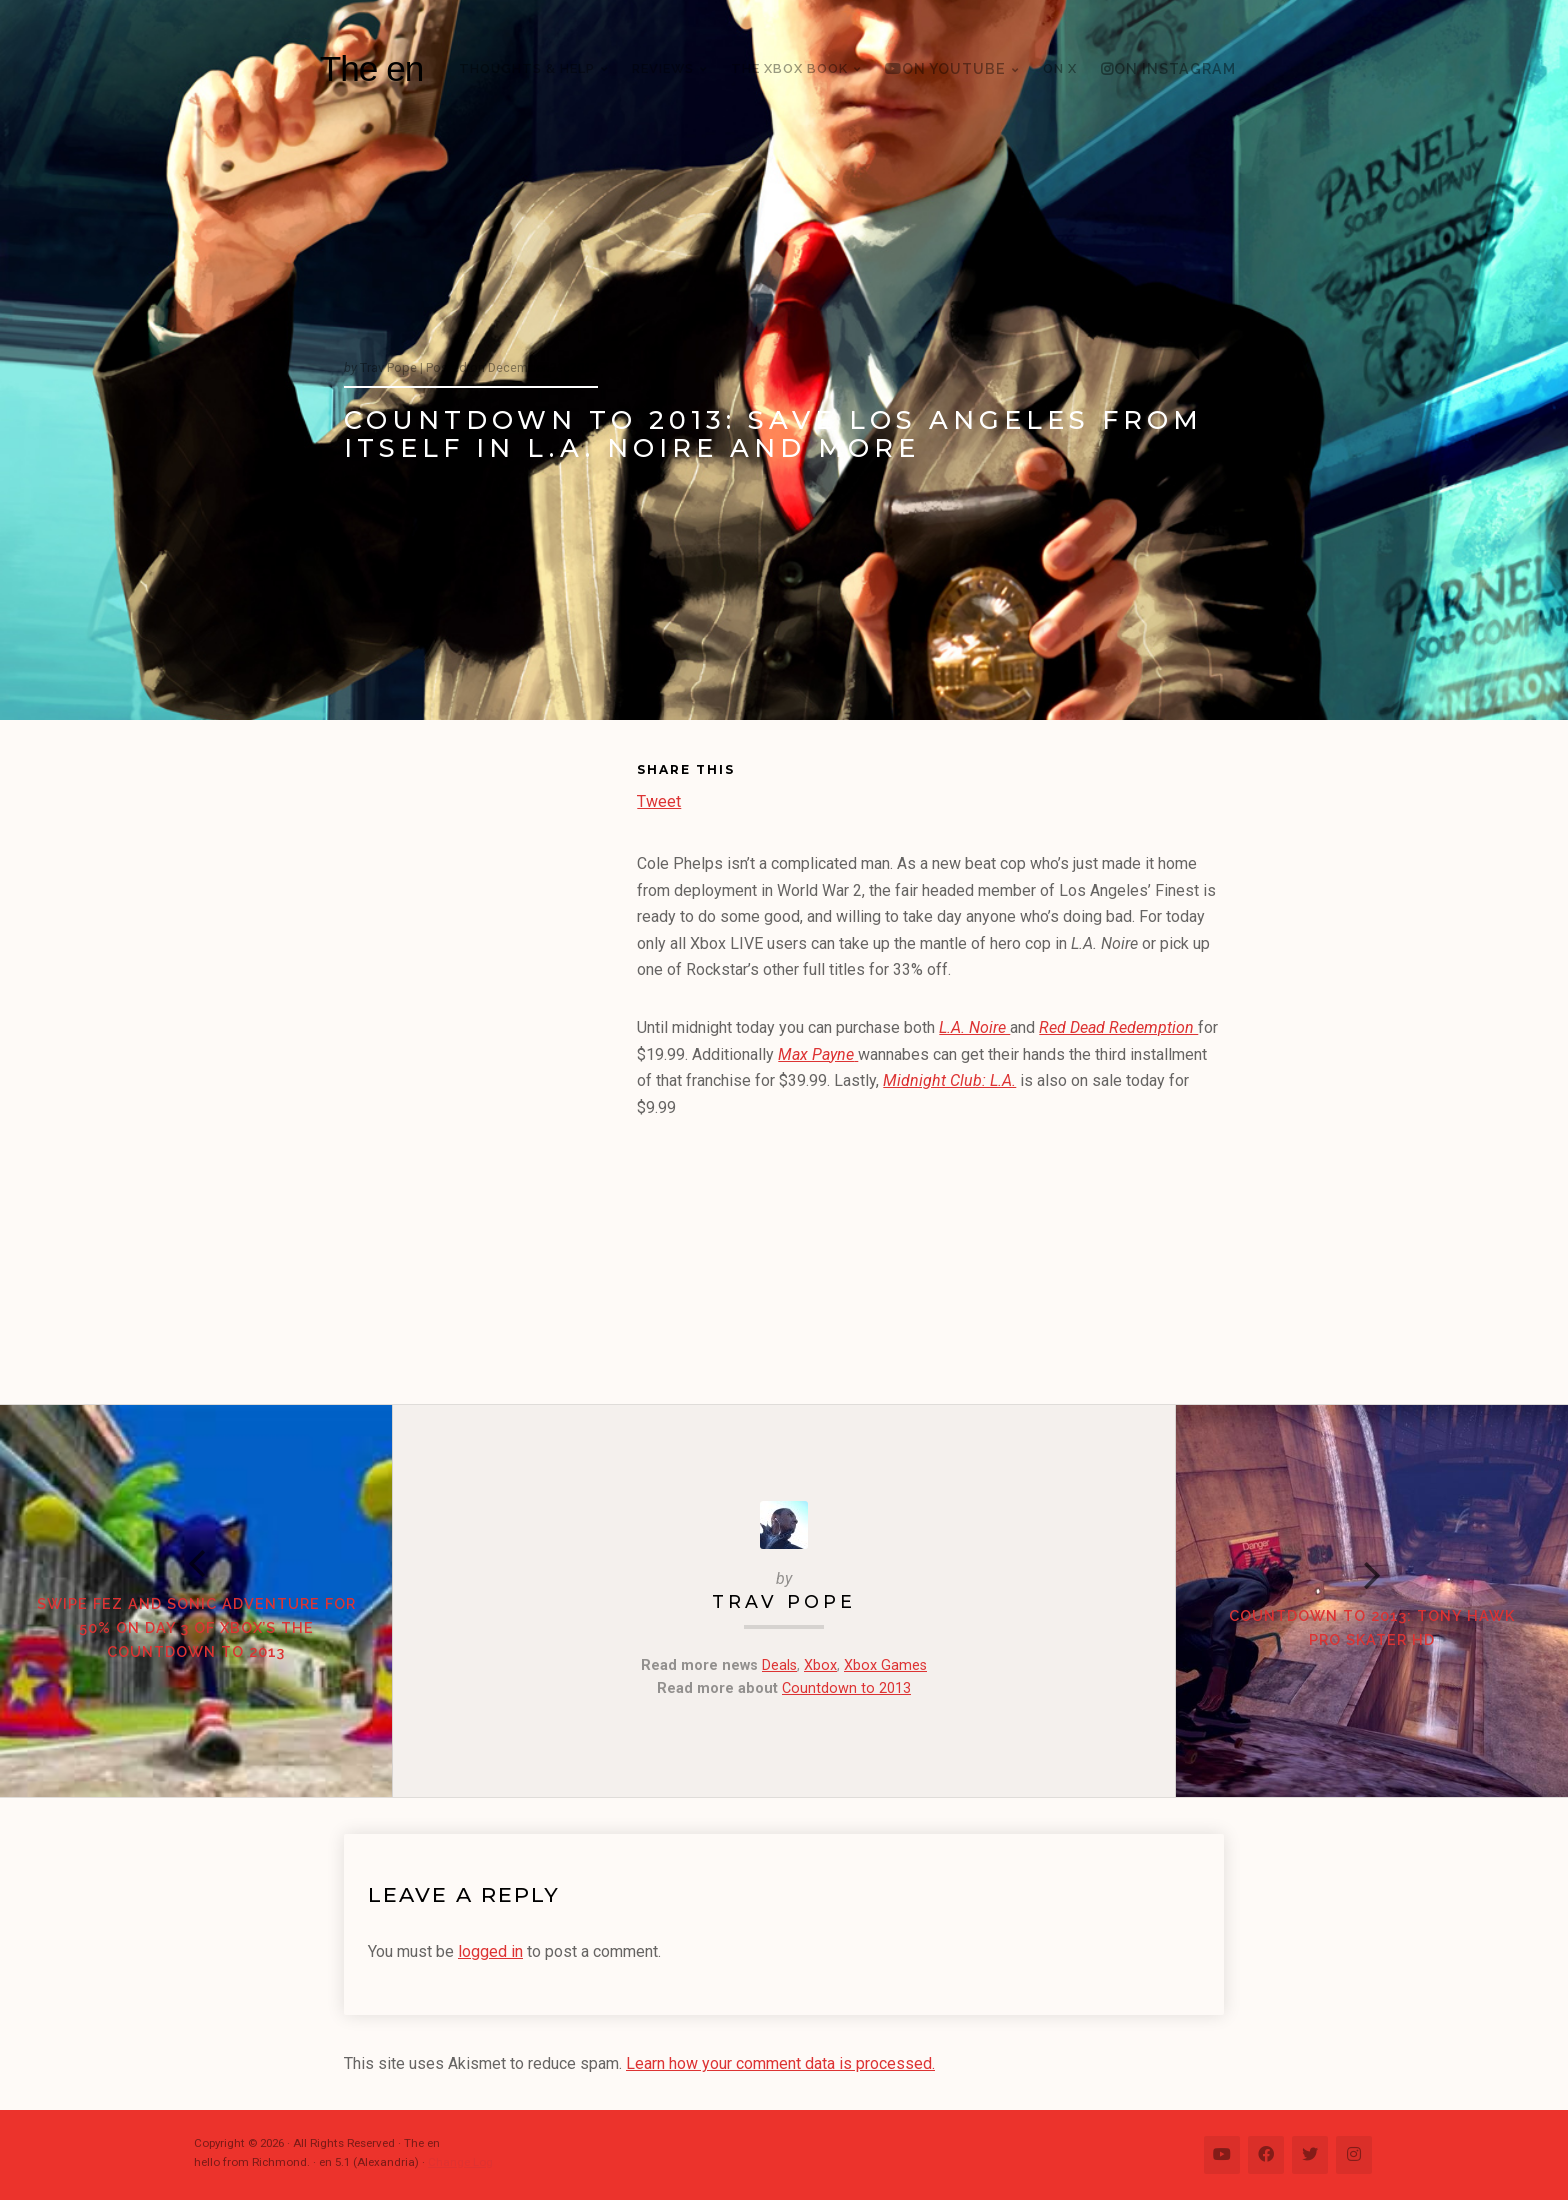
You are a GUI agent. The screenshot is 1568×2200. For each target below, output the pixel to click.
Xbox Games (885, 1665)
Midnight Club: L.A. (949, 1080)
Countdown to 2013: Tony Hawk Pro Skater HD (1372, 1627)
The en (372, 68)
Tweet (659, 799)
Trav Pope (784, 1601)
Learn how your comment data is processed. (780, 2063)
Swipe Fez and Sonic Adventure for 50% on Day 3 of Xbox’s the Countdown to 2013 (196, 1627)
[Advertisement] (490, 1066)
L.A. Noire (974, 1027)
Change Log (460, 2162)
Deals (779, 1665)
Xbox (820, 1665)
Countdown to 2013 (846, 1688)
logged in (490, 1951)
